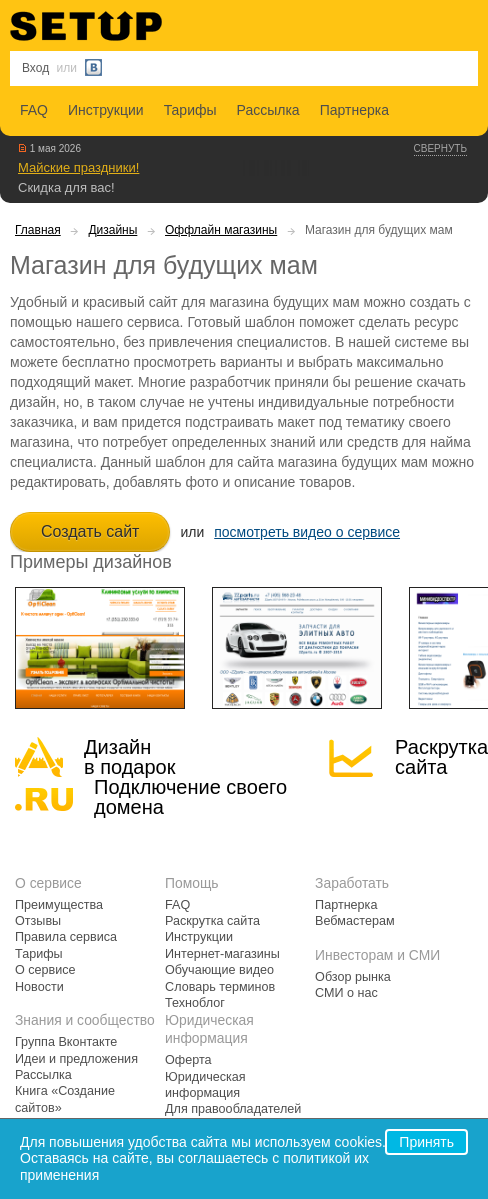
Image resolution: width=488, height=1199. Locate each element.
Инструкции (106, 110)
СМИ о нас (346, 993)
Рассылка (268, 110)
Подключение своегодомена (190, 797)
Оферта (188, 1060)
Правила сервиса (66, 937)
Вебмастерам (354, 921)
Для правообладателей (233, 1109)
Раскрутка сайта (441, 757)
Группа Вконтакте (66, 1042)
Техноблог (195, 1003)
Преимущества (59, 905)
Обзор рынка (353, 977)
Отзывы (38, 921)
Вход (35, 68)
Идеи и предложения (76, 1059)
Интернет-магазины (222, 954)
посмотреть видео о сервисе (307, 532)
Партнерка (354, 110)
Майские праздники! (78, 167)
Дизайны (112, 230)
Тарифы (190, 110)
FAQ (34, 110)
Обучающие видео (219, 970)
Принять (426, 1142)
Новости (39, 987)
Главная (38, 230)
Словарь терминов (220, 987)
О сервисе (45, 970)
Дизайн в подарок (129, 757)
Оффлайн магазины (221, 230)
